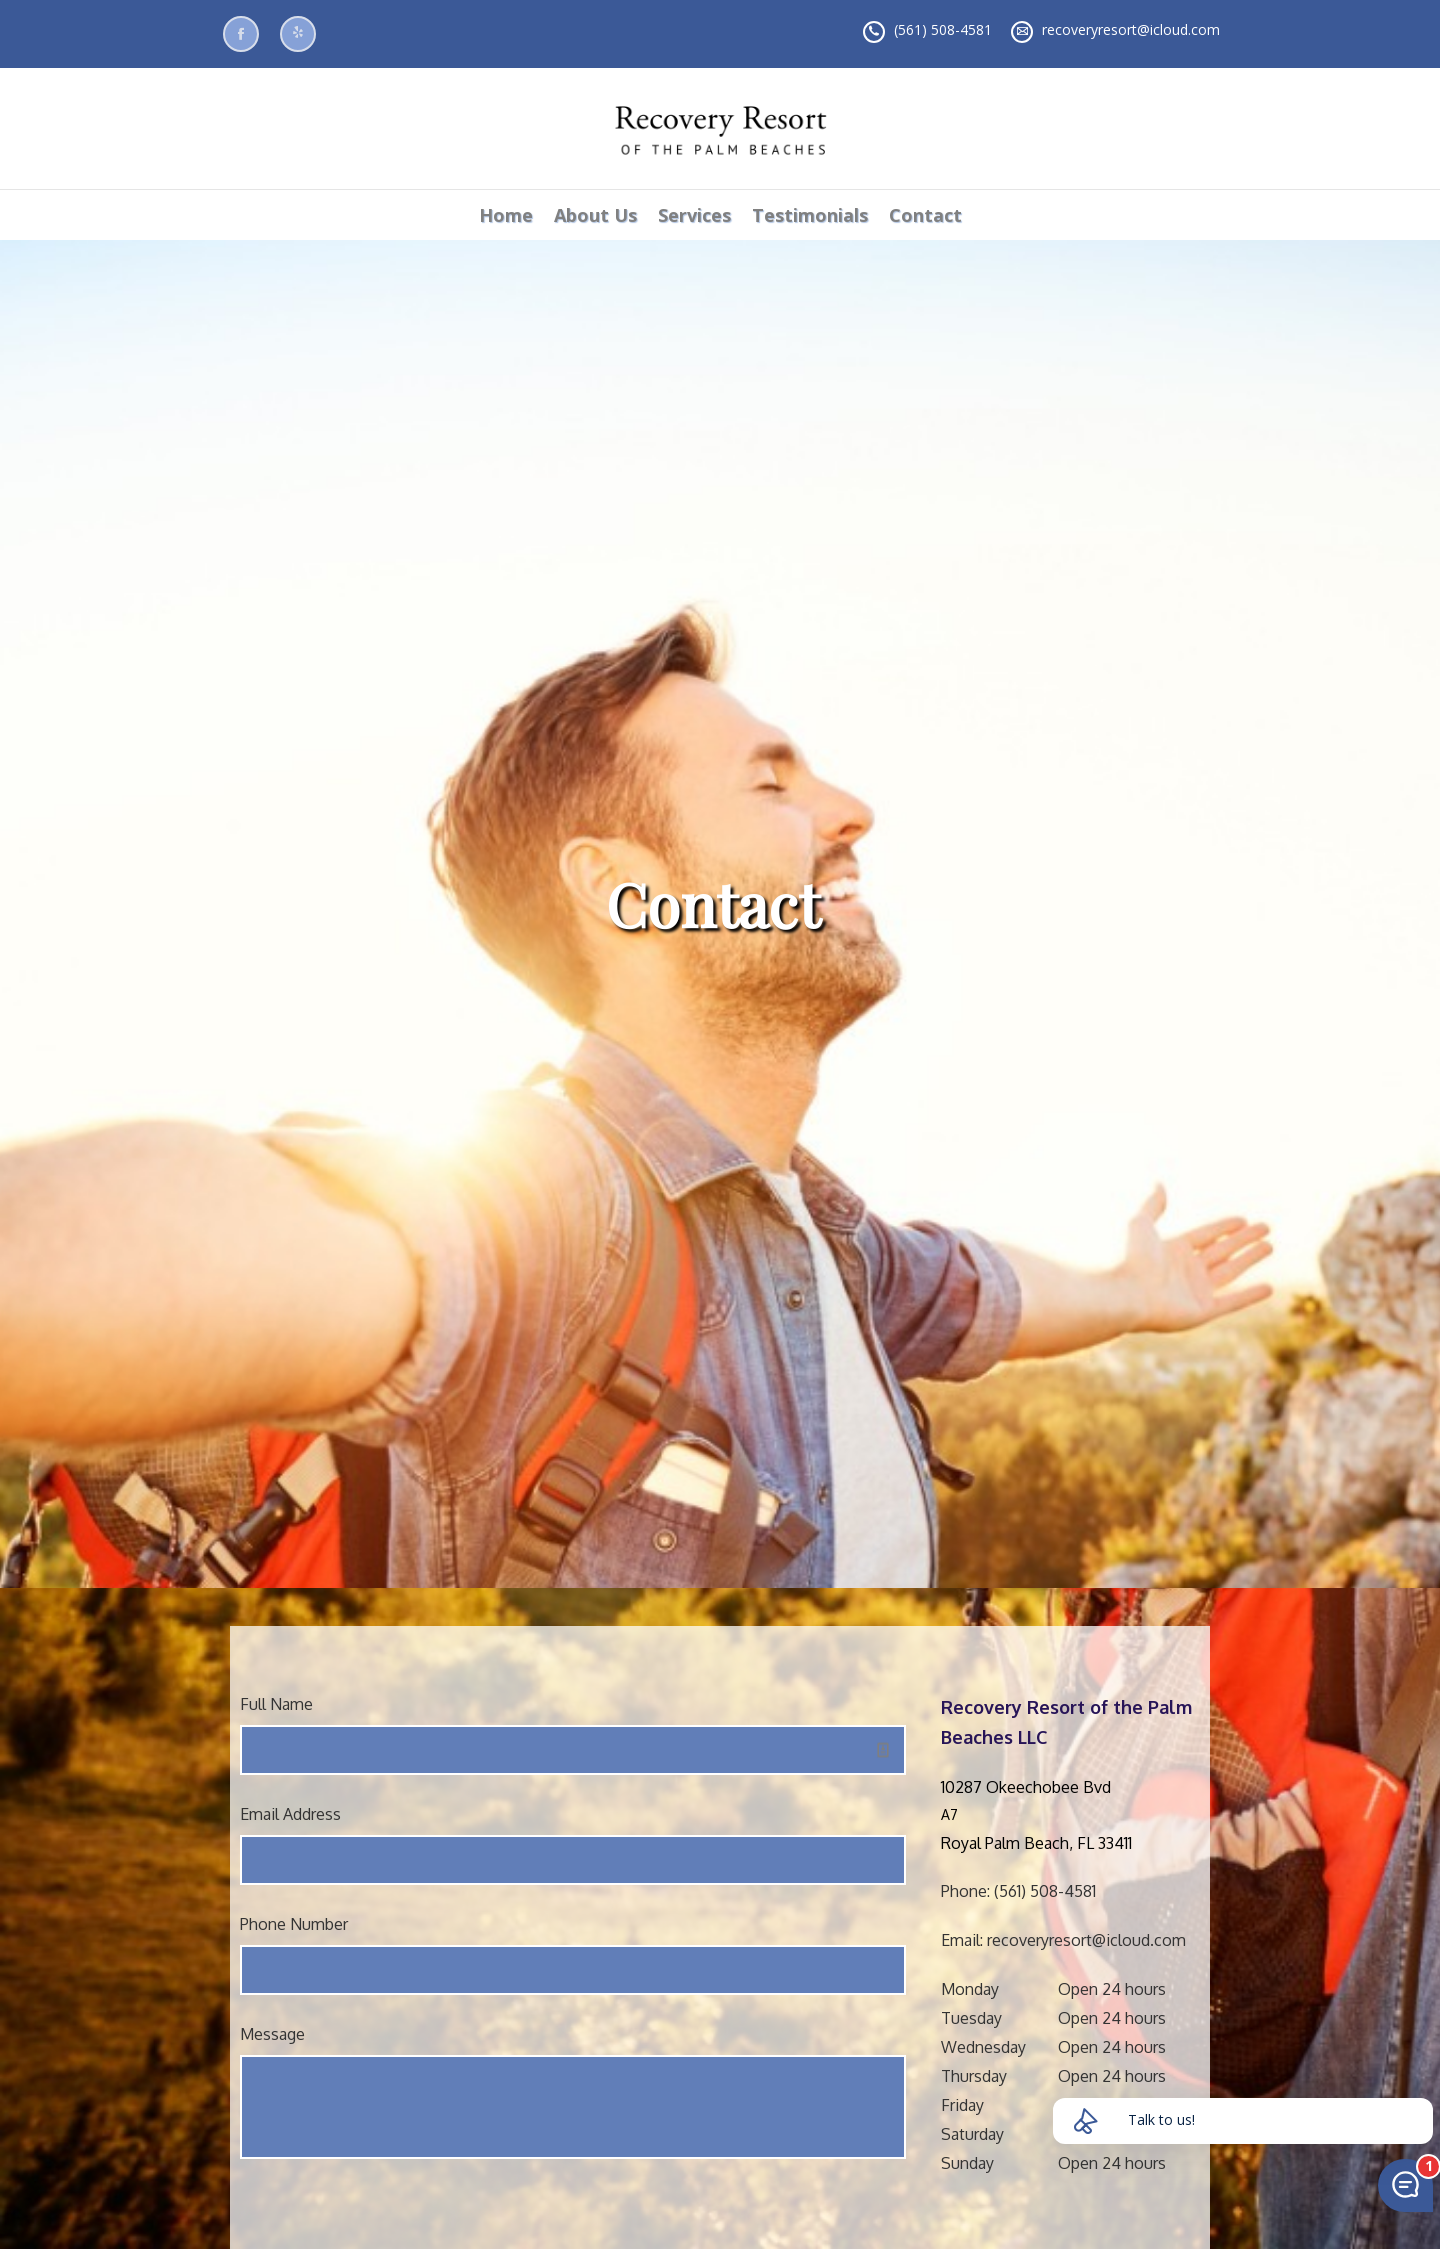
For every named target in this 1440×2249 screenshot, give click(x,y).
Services (694, 215)
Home (506, 215)
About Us (595, 215)
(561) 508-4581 (943, 29)
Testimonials (810, 215)
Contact (925, 215)
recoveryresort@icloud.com (1131, 29)
